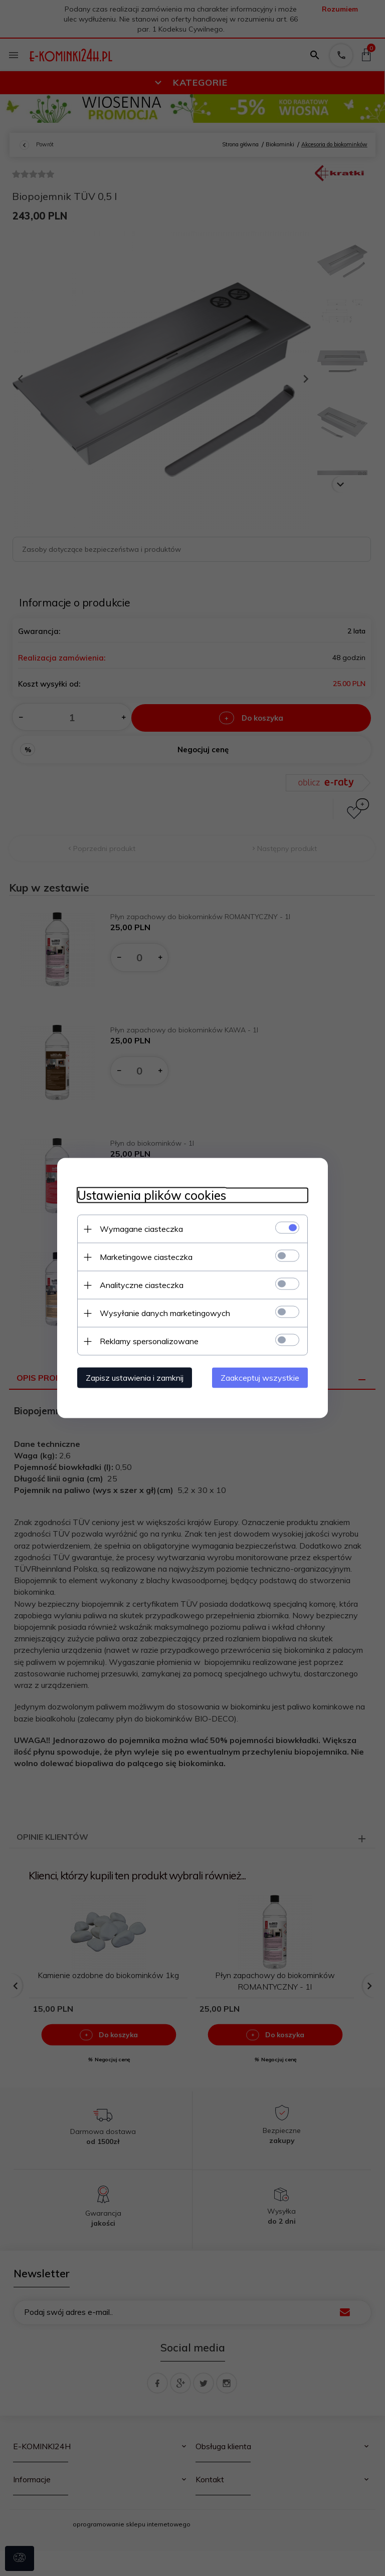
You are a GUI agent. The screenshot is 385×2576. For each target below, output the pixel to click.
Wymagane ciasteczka (141, 1229)
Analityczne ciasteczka (141, 1285)
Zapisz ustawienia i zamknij (134, 1378)
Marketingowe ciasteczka (146, 1257)
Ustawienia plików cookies (151, 1195)
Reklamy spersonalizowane (149, 1341)
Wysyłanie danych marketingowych (165, 1313)
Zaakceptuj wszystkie (260, 1378)
